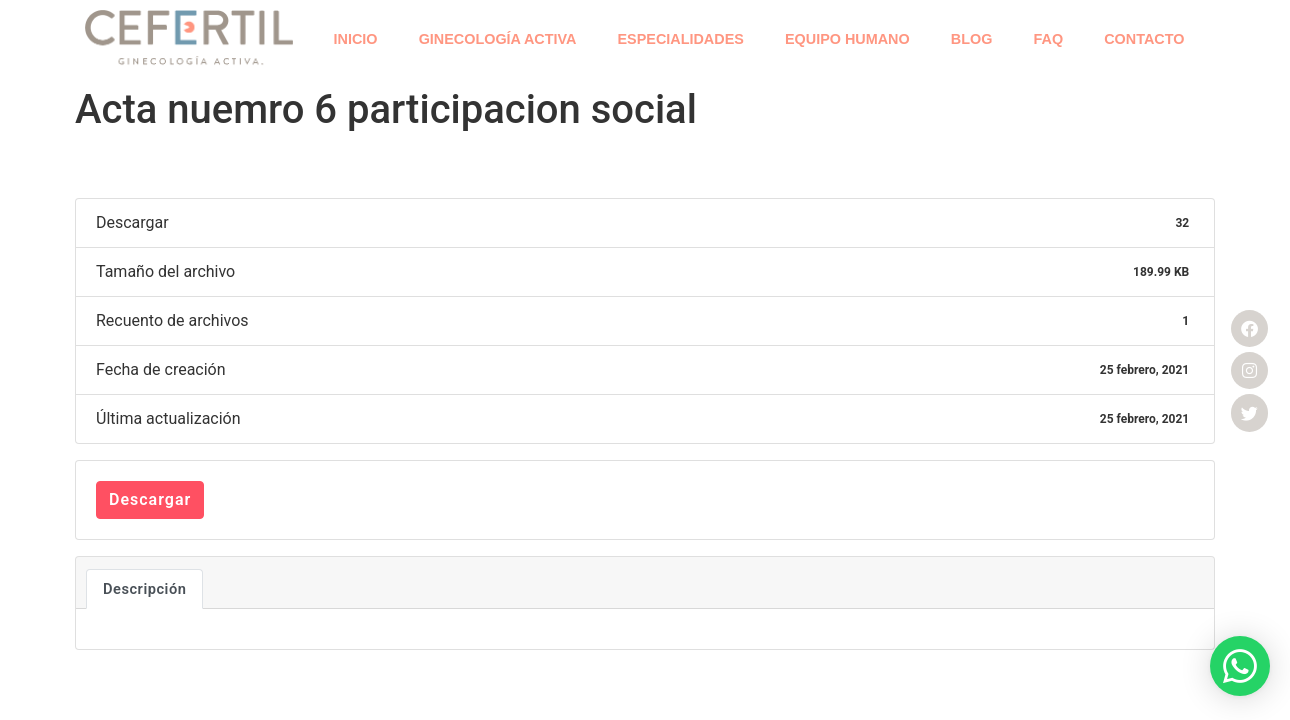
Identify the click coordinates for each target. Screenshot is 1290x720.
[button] (1240, 666)
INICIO (356, 39)
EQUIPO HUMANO (847, 39)
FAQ (1049, 39)
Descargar (150, 499)
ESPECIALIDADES (681, 39)
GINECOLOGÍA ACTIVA (498, 39)
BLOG (972, 39)
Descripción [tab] (144, 589)
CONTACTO (1144, 39)
